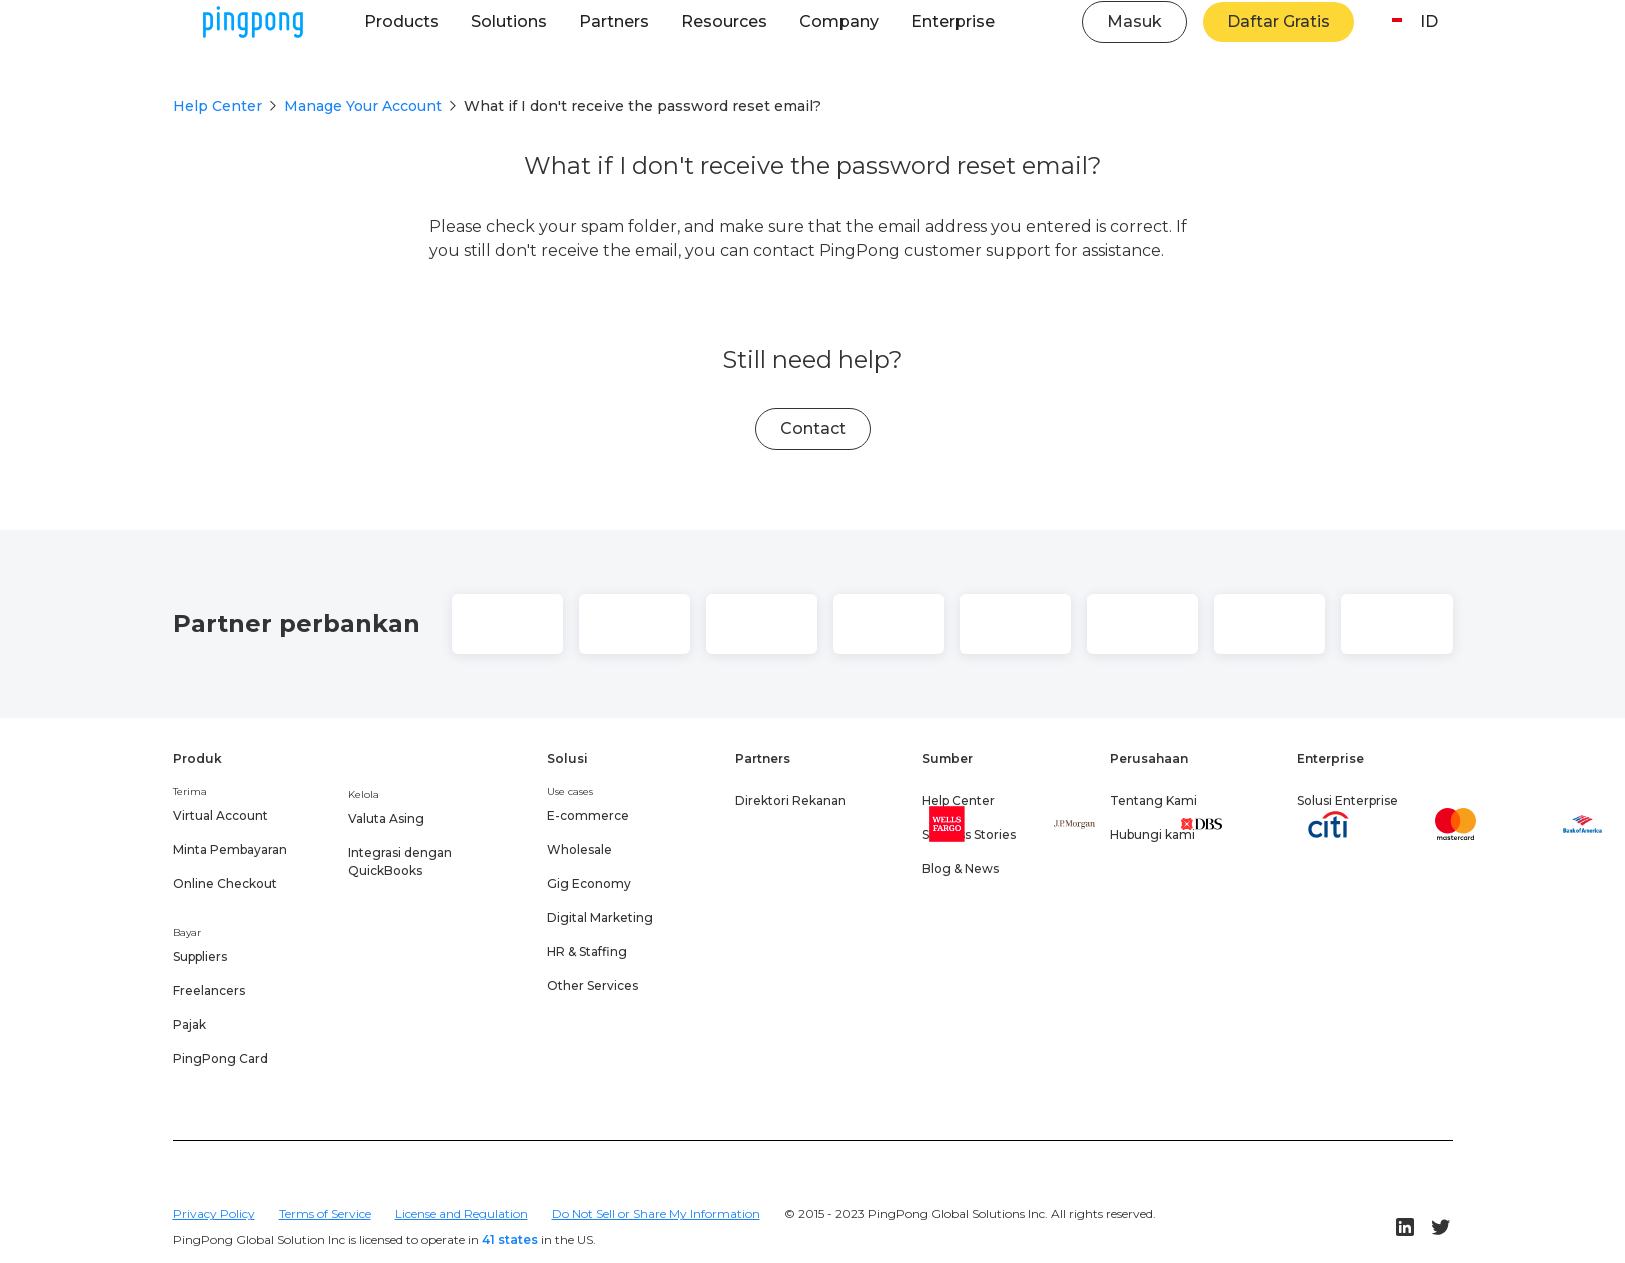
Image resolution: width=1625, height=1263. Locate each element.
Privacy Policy (214, 1213)
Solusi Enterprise (1347, 800)
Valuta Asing (386, 818)
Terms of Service (325, 1213)
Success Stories (969, 834)
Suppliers (200, 956)
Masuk (1134, 21)
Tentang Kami (1153, 800)
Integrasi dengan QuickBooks (400, 861)
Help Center (217, 106)
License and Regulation (461, 1213)
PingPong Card (220, 1058)
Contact (813, 428)
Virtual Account (220, 815)
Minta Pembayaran (230, 849)
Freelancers (209, 990)
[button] (401, 22)
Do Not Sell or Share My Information (656, 1213)
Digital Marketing (600, 917)
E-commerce (588, 815)
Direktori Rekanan (790, 800)
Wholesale (579, 849)
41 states (510, 1239)
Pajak (189, 1024)
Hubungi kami (1152, 834)
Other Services (592, 985)
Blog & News (960, 868)
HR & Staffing (587, 951)
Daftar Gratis (1278, 21)
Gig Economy (589, 883)
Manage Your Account (363, 106)
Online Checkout (225, 883)
